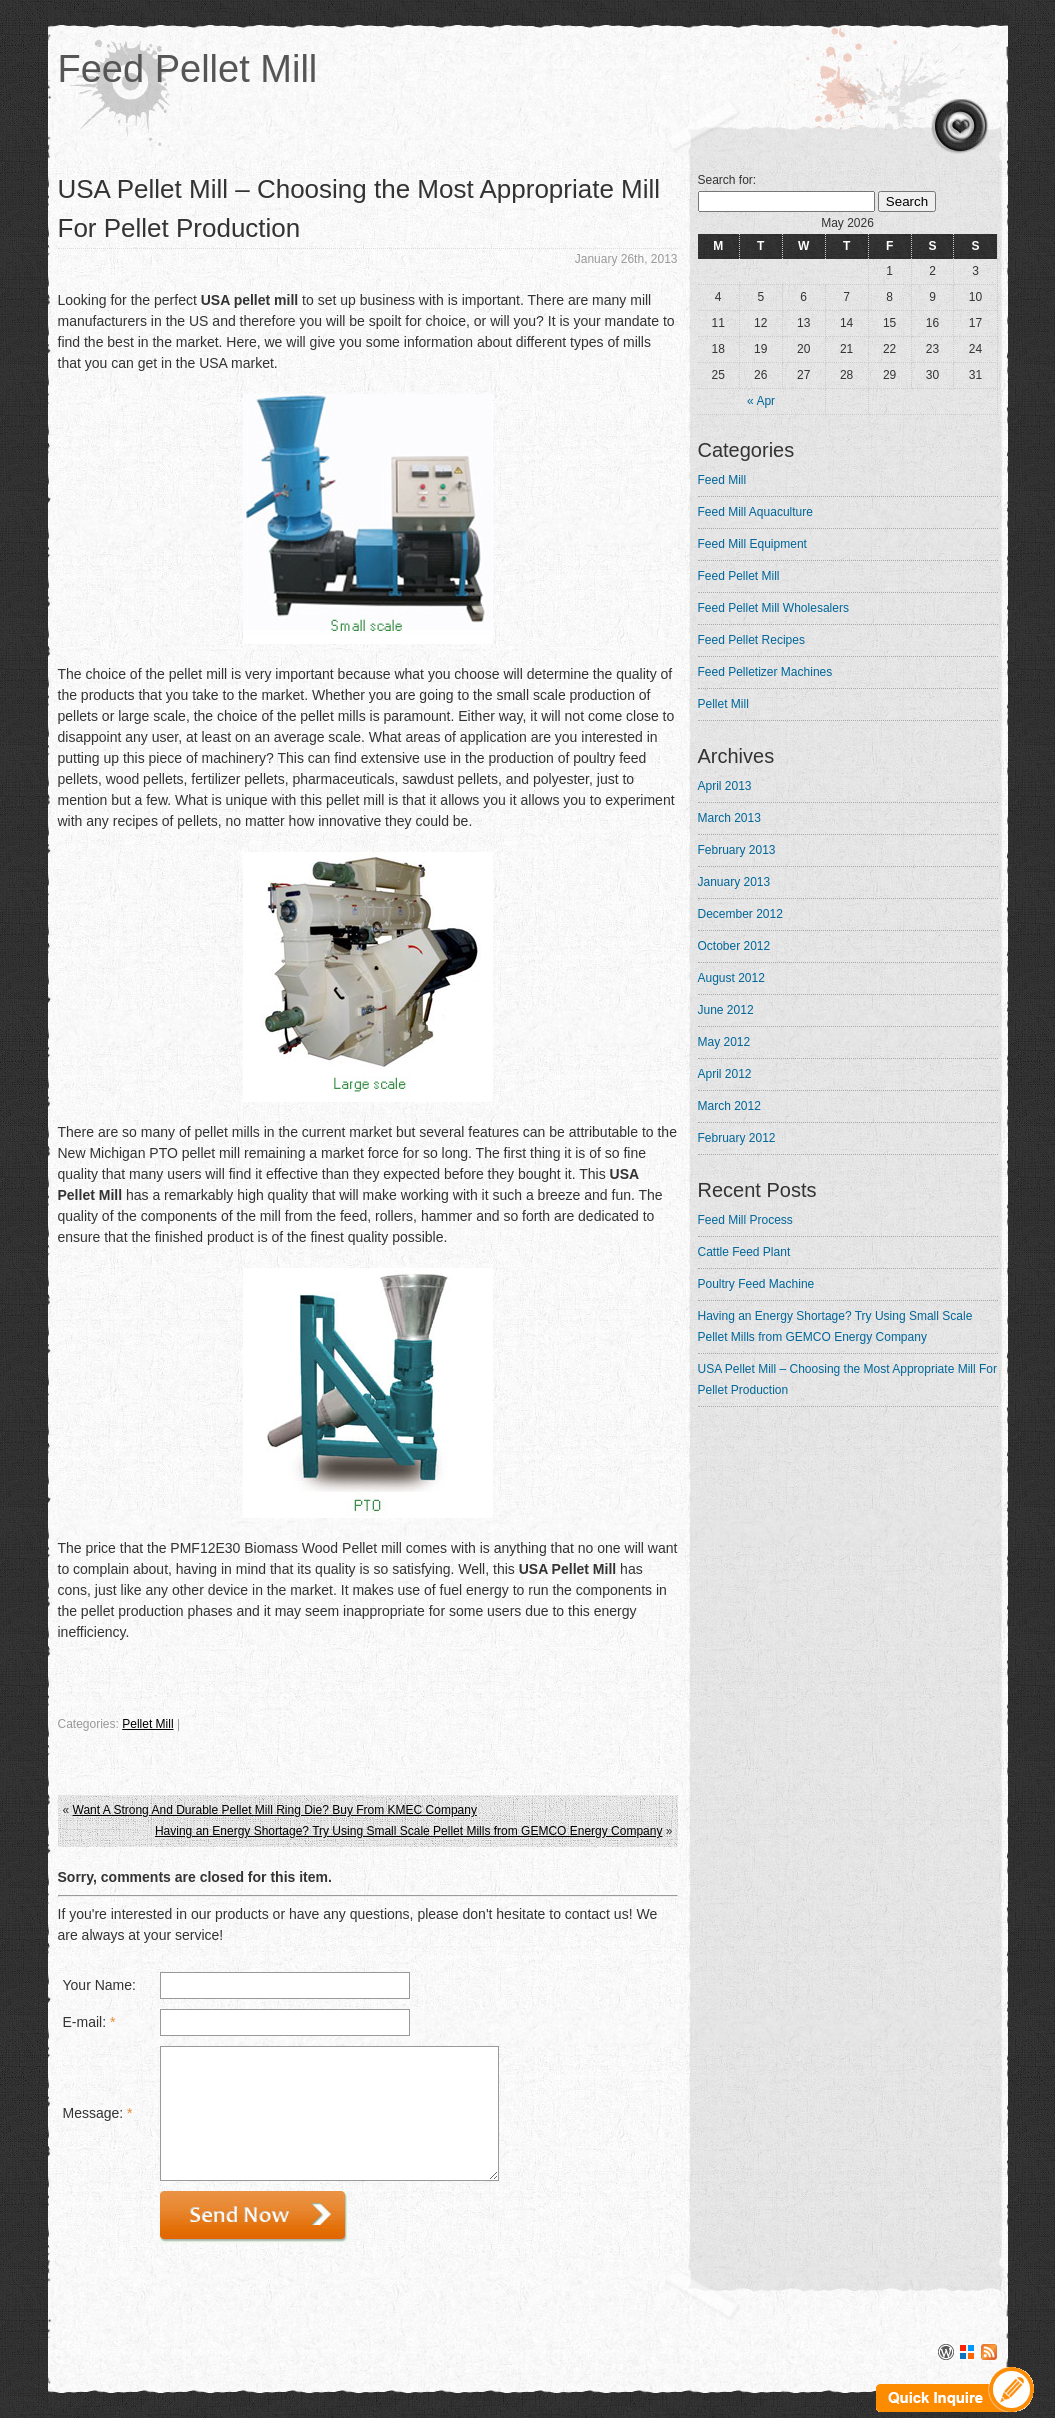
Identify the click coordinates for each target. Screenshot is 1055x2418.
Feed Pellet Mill (188, 69)
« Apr (761, 401)
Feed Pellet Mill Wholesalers (773, 608)
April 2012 (725, 1074)
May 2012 (724, 1042)
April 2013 (725, 786)
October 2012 (734, 946)
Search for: (727, 180)
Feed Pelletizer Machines (765, 672)
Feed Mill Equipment (752, 544)
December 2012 (740, 914)
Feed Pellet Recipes (751, 640)
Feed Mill (722, 480)
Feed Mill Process (745, 1220)
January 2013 (734, 882)
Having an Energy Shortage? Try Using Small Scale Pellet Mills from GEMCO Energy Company (409, 1831)
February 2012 (737, 1138)
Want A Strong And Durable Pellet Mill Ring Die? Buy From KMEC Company (275, 1810)
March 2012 (729, 1106)
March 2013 (729, 818)
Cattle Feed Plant (744, 1252)
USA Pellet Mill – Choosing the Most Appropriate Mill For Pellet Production (847, 1379)
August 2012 (731, 978)
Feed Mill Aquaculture (755, 512)
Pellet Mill (147, 1724)
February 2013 (737, 850)
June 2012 (726, 1010)
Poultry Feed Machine (756, 1284)
